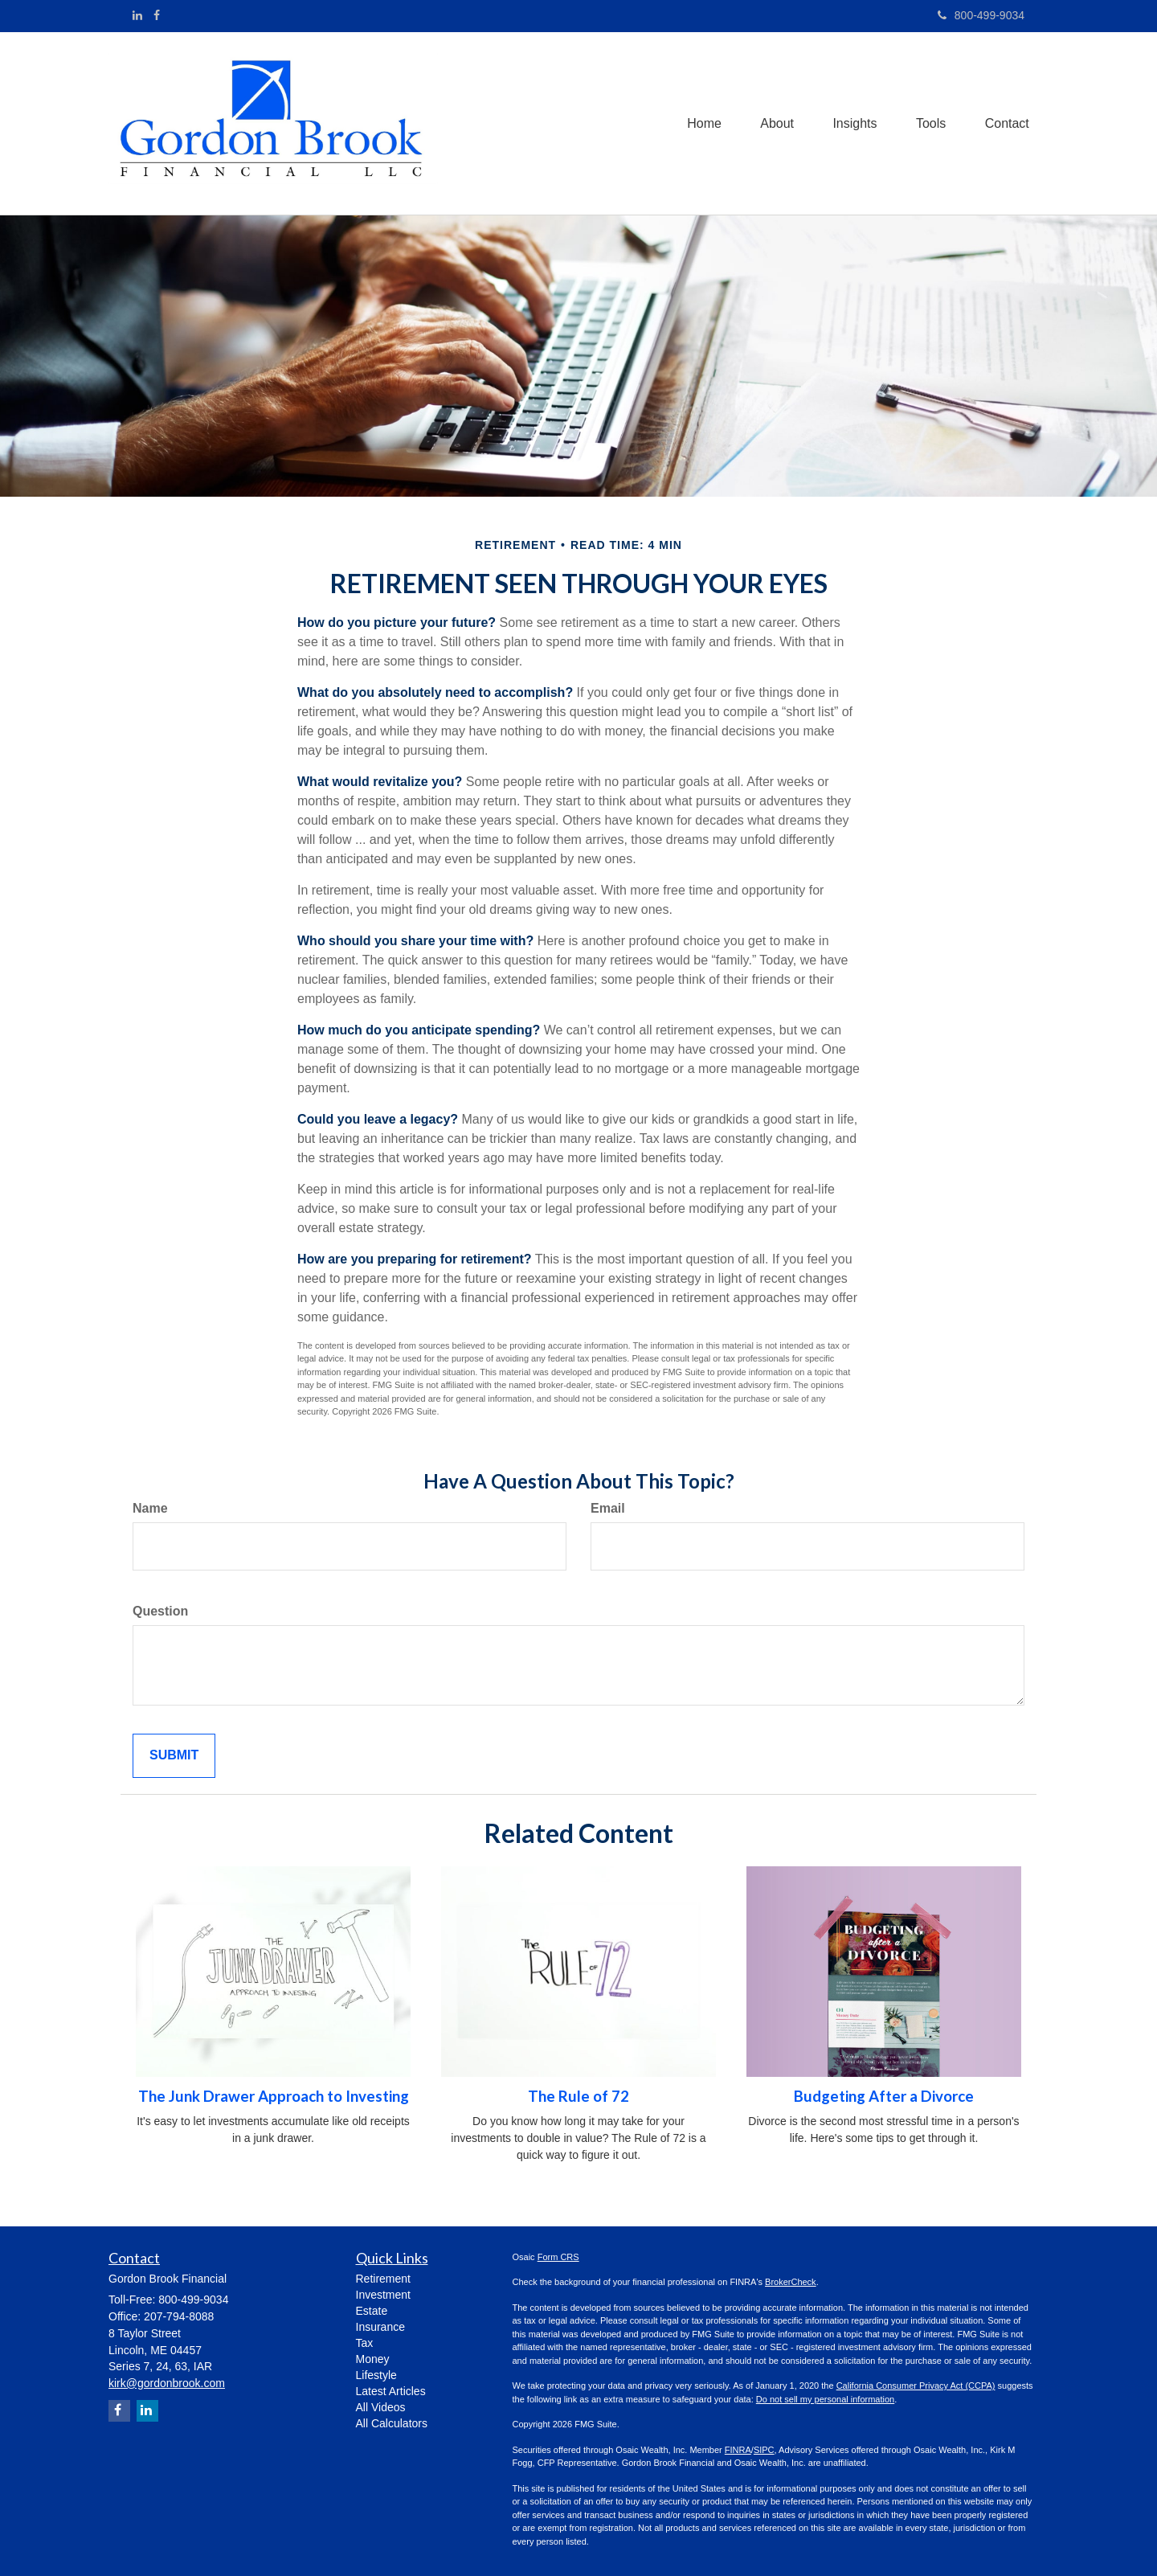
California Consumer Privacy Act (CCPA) (916, 2385)
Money (373, 2359)
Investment (383, 2294)
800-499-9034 (981, 15)
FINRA (738, 2450)
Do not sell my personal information (825, 2399)
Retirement (383, 2278)
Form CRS (558, 2257)
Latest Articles (391, 2391)
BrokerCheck (790, 2282)
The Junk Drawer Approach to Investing (273, 2096)
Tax (365, 2342)
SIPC (764, 2450)
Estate (372, 2310)
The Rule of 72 (578, 2096)
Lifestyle (376, 2375)
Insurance (380, 2326)
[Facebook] (156, 15)
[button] (773, 123)
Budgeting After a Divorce (884, 2096)
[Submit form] (174, 1756)
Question (160, 1611)
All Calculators (391, 2423)
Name (150, 1508)
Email (608, 1508)
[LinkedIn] (137, 15)
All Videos (381, 2407)
